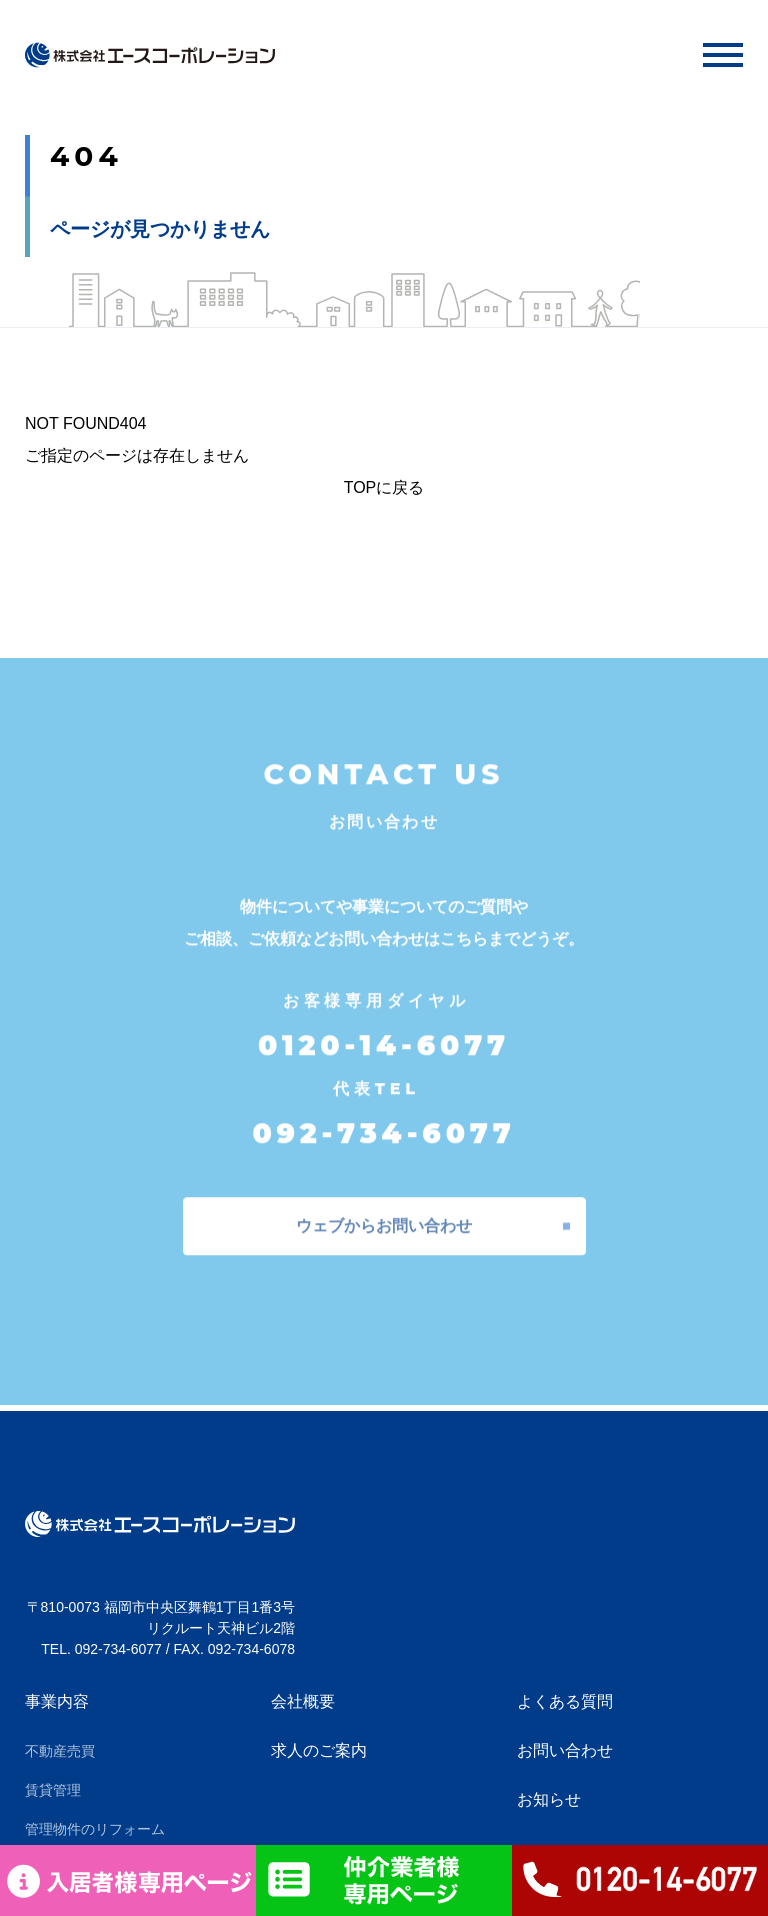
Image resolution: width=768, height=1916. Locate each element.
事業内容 (57, 1701)
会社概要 (303, 1701)
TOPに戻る (384, 487)
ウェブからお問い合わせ (384, 1216)
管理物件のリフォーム (95, 1829)
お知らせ (549, 1799)
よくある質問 (565, 1701)
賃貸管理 (53, 1790)
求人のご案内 (319, 1750)
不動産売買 (60, 1751)
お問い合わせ (565, 1750)
